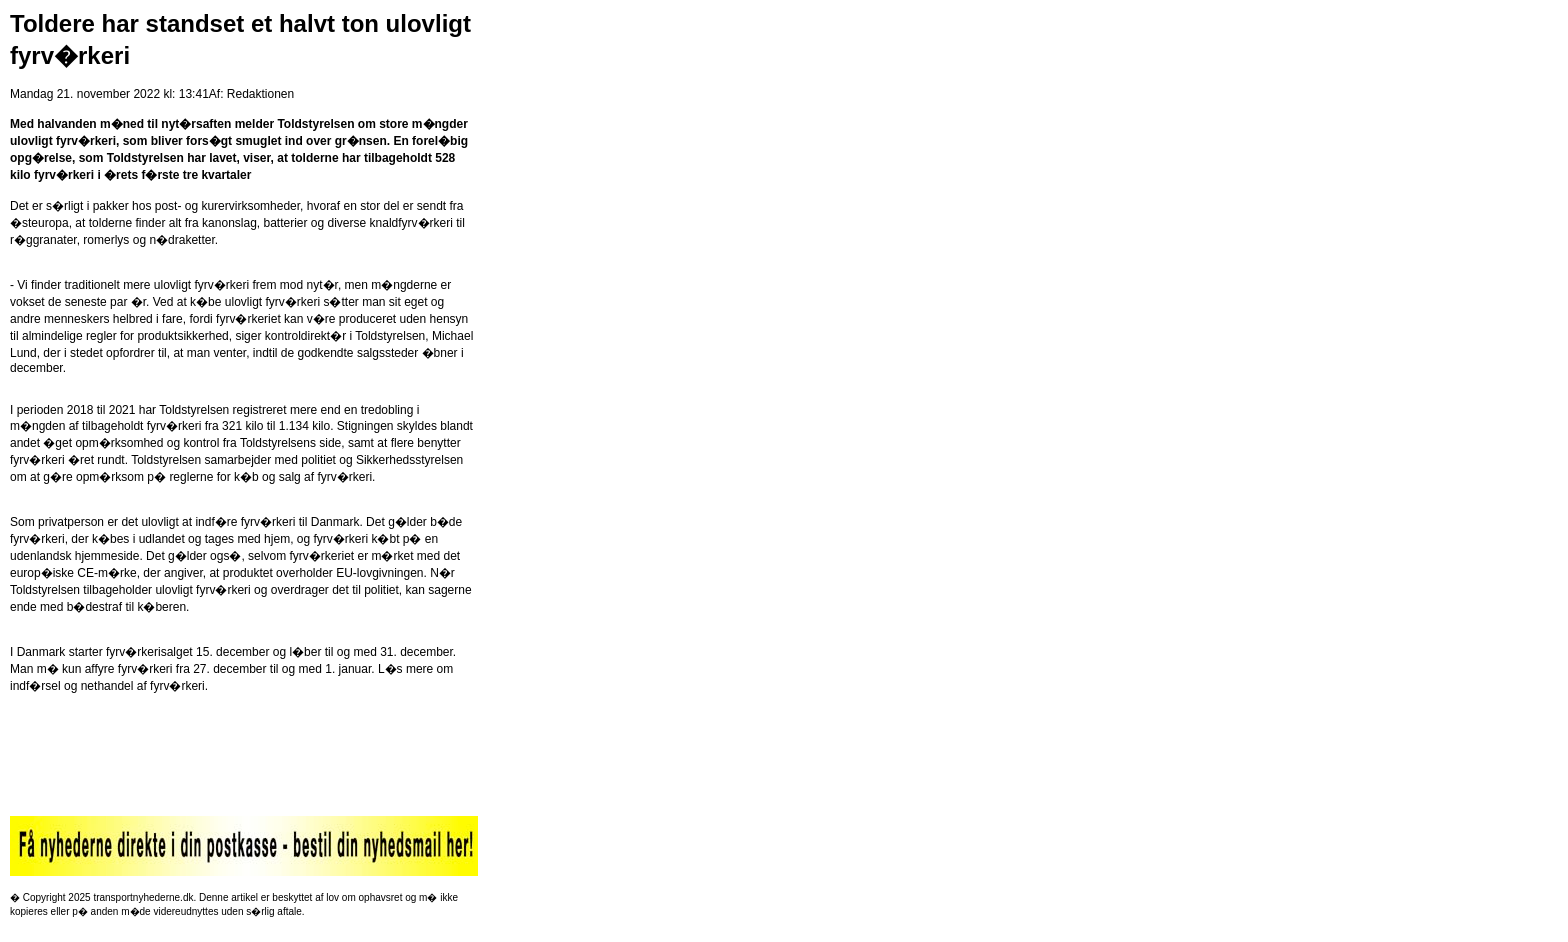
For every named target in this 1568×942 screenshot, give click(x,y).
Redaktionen (260, 94)
